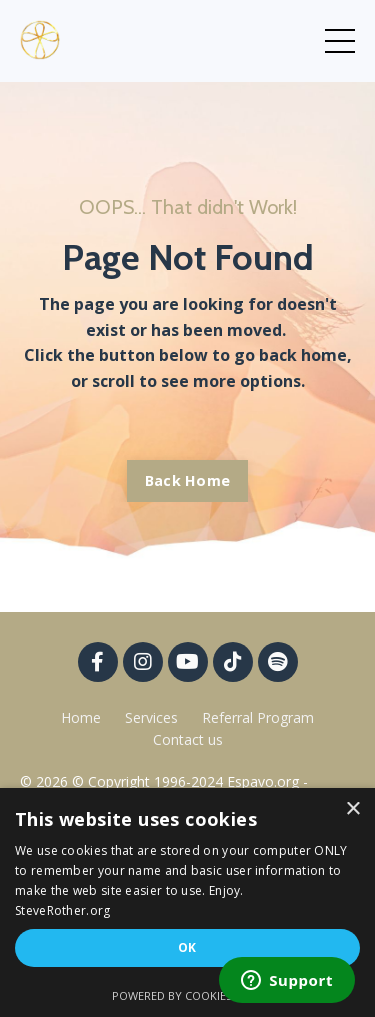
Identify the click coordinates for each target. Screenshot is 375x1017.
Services (151, 717)
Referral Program (258, 717)
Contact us (188, 739)
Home (81, 717)
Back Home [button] (187, 480)
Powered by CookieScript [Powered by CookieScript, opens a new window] (187, 995)
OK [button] (187, 947)
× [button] (352, 809)
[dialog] (187, 902)
